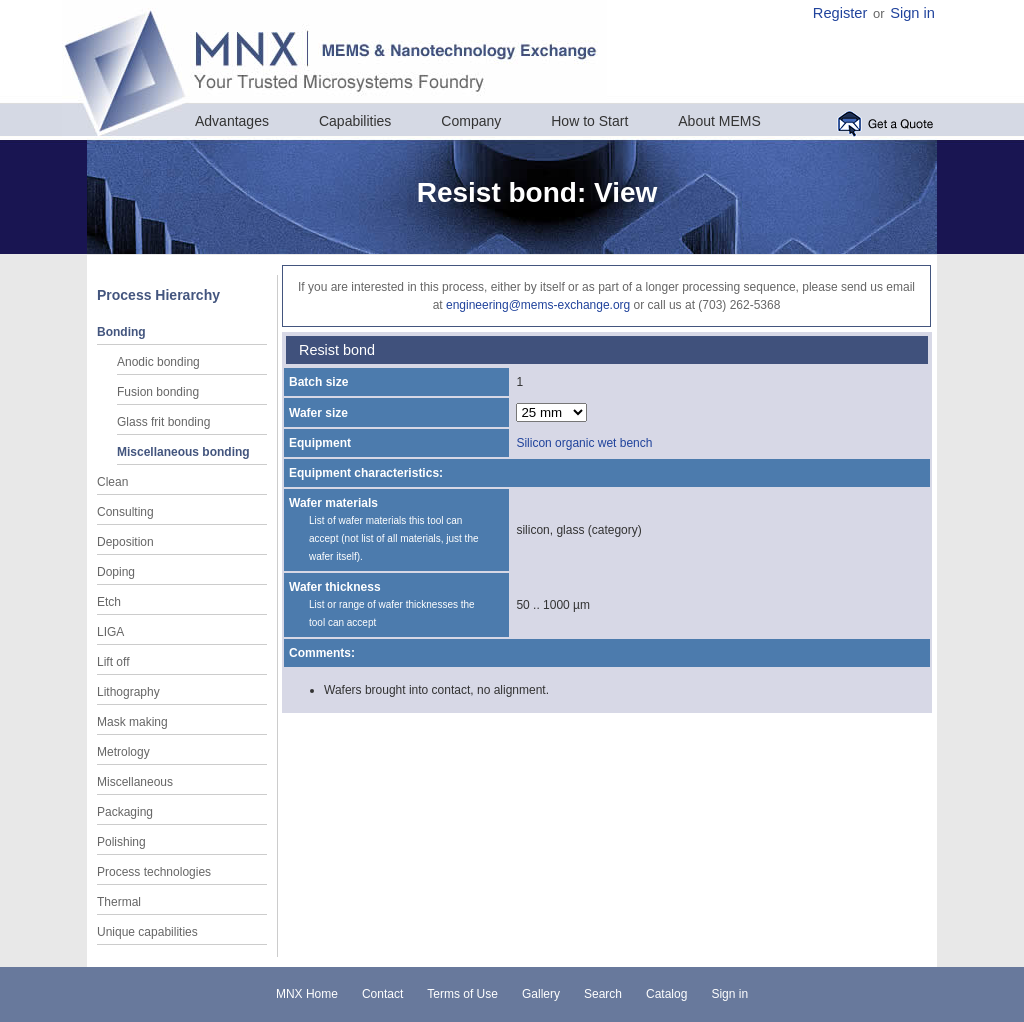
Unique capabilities (147, 932)
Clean (112, 482)
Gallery (541, 994)
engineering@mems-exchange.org (538, 305)
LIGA (110, 632)
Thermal (119, 902)
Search (603, 994)
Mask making (132, 722)
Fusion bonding (158, 392)
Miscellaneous (135, 782)
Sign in (912, 13)
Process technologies (154, 872)
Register (840, 13)
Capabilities (355, 121)
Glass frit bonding (163, 422)
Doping (116, 572)
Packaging (125, 812)
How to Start (589, 121)
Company (471, 121)
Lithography (128, 692)
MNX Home (307, 994)
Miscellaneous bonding (183, 452)
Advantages (232, 121)
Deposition (125, 542)
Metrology (123, 752)
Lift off (113, 662)
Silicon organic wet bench (584, 443)
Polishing (121, 842)
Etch (109, 602)
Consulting (125, 512)
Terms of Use (462, 994)
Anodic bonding (158, 362)
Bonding (121, 332)
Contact (382, 994)
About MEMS (719, 121)
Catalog (666, 994)
